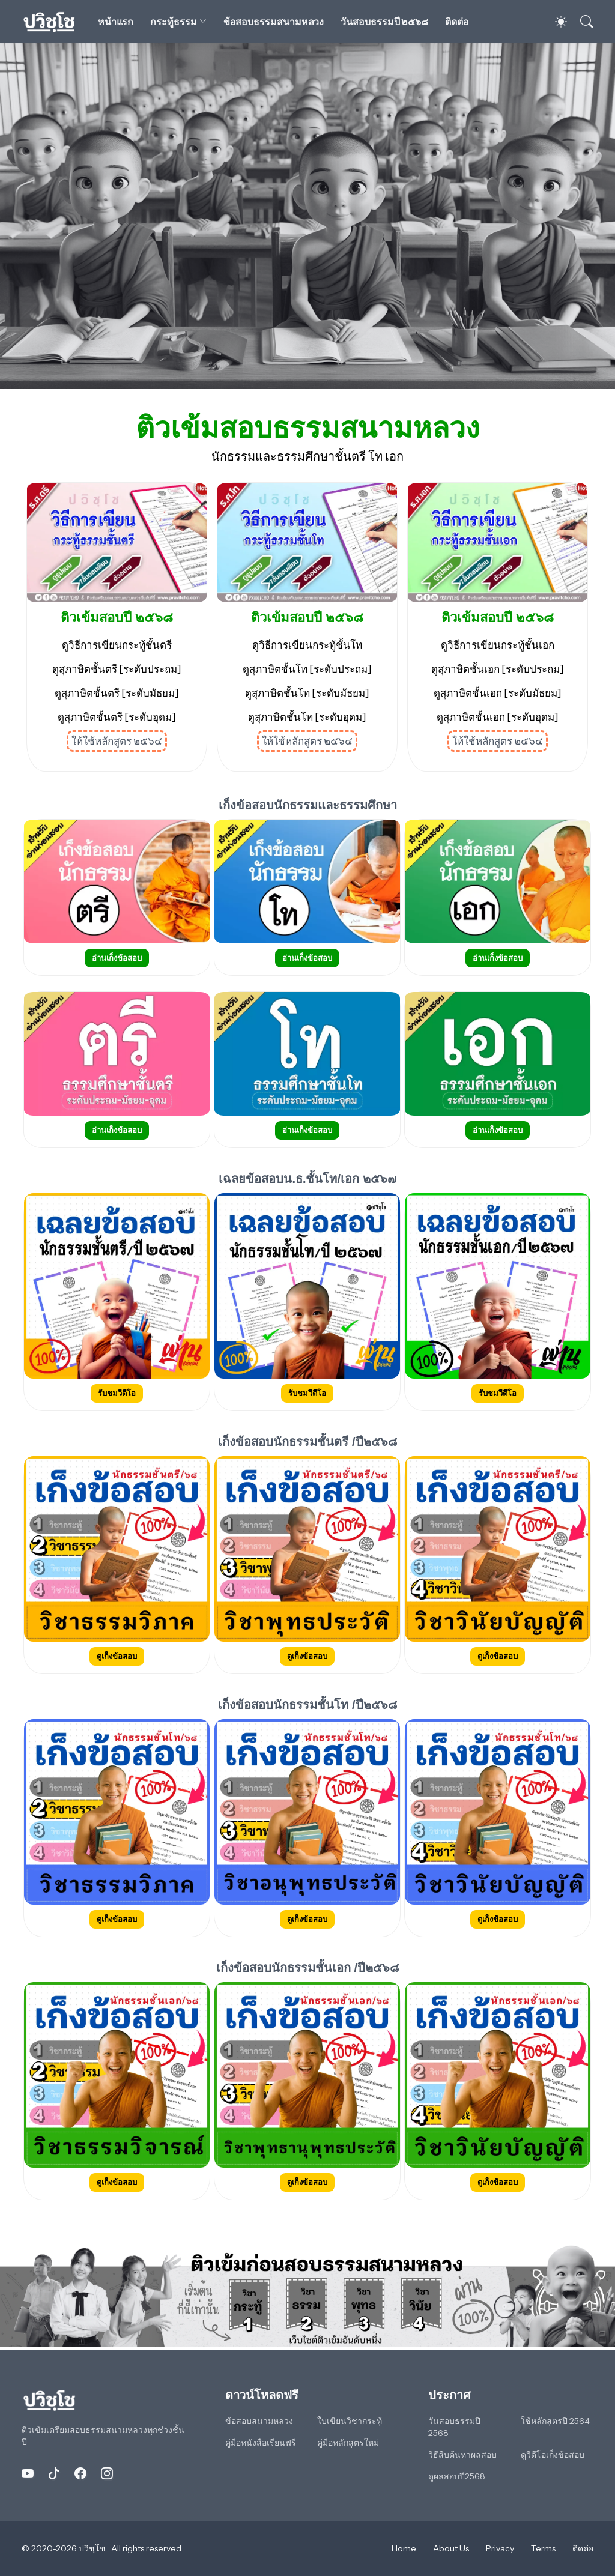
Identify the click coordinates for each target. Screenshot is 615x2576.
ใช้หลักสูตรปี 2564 (555, 2421)
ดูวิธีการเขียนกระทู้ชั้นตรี (117, 645)
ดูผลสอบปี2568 (456, 2476)
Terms (543, 2548)
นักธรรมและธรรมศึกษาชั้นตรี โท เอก (307, 456)
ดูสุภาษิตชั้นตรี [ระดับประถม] (116, 669)
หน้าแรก (116, 22)
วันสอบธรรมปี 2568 (454, 2427)
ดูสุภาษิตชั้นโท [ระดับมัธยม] (307, 693)
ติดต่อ (457, 22)
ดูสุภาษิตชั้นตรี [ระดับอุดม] (117, 717)
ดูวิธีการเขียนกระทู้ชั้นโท (307, 645)
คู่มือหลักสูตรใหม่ (348, 2442)
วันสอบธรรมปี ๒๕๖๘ (384, 22)
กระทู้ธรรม (173, 22)
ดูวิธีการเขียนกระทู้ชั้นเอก (497, 645)
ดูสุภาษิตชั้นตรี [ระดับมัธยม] (117, 693)
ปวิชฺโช (93, 2548)
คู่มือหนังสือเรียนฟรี (260, 2442)
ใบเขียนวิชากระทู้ (349, 2421)
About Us (451, 2548)
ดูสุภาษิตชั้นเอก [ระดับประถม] (497, 669)
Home (404, 2548)
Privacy (500, 2548)
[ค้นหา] (581, 22)
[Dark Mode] (555, 22)
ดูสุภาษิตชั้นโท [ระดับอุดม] (307, 717)
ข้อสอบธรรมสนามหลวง (273, 22)
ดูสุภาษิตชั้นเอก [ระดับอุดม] (498, 717)
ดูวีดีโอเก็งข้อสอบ (552, 2454)
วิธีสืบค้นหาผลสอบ (462, 2454)
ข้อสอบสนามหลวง (259, 2421)
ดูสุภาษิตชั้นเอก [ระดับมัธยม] (498, 693)
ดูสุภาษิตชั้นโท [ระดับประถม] (307, 669)
